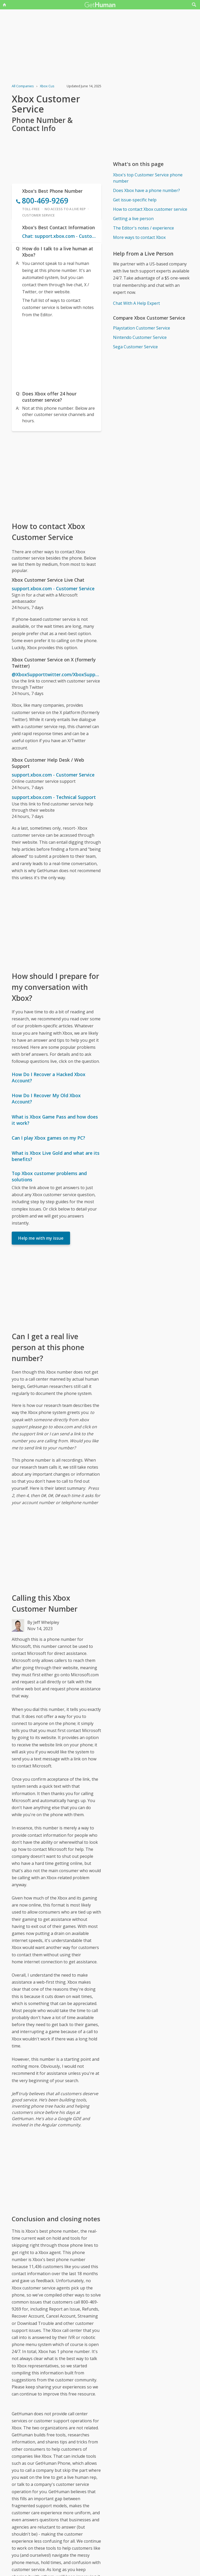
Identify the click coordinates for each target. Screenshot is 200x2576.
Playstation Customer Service (141, 328)
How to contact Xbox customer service (150, 209)
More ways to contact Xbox (139, 237)
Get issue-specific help (135, 200)
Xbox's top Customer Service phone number (148, 178)
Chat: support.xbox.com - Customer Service (59, 236)
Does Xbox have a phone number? (146, 190)
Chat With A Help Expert (136, 303)
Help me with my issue (41, 1238)
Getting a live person (133, 218)
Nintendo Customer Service (140, 337)
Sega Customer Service (135, 347)
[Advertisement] (56, 353)
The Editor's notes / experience (143, 228)
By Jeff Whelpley (43, 1622)
